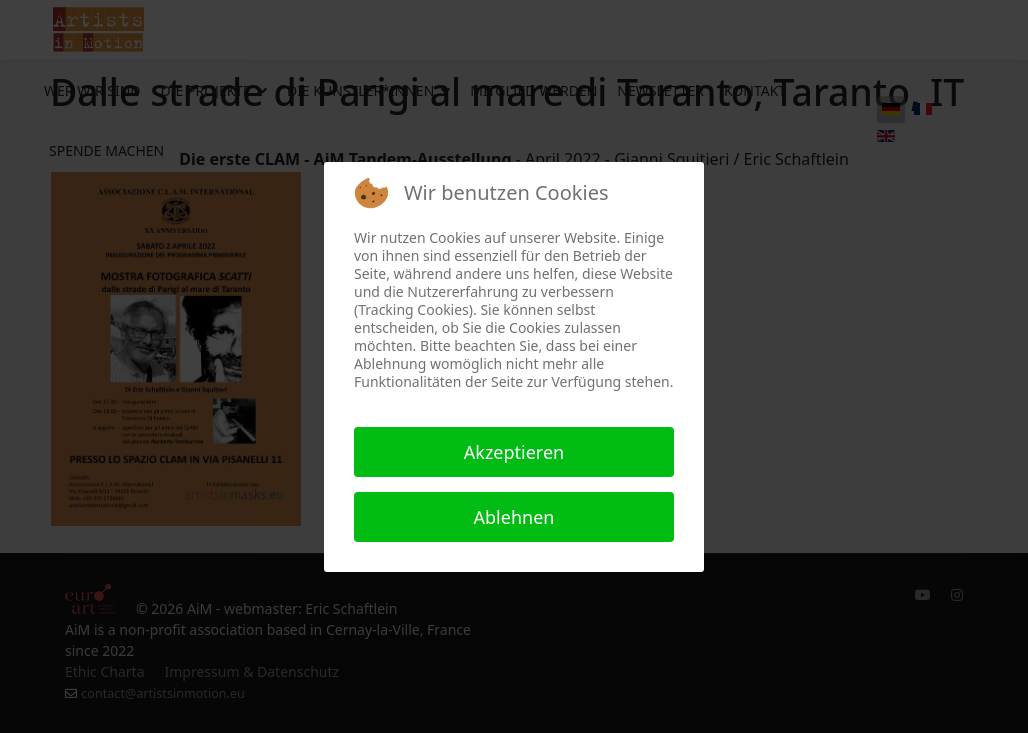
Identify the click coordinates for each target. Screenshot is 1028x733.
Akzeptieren (514, 452)
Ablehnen (514, 517)
